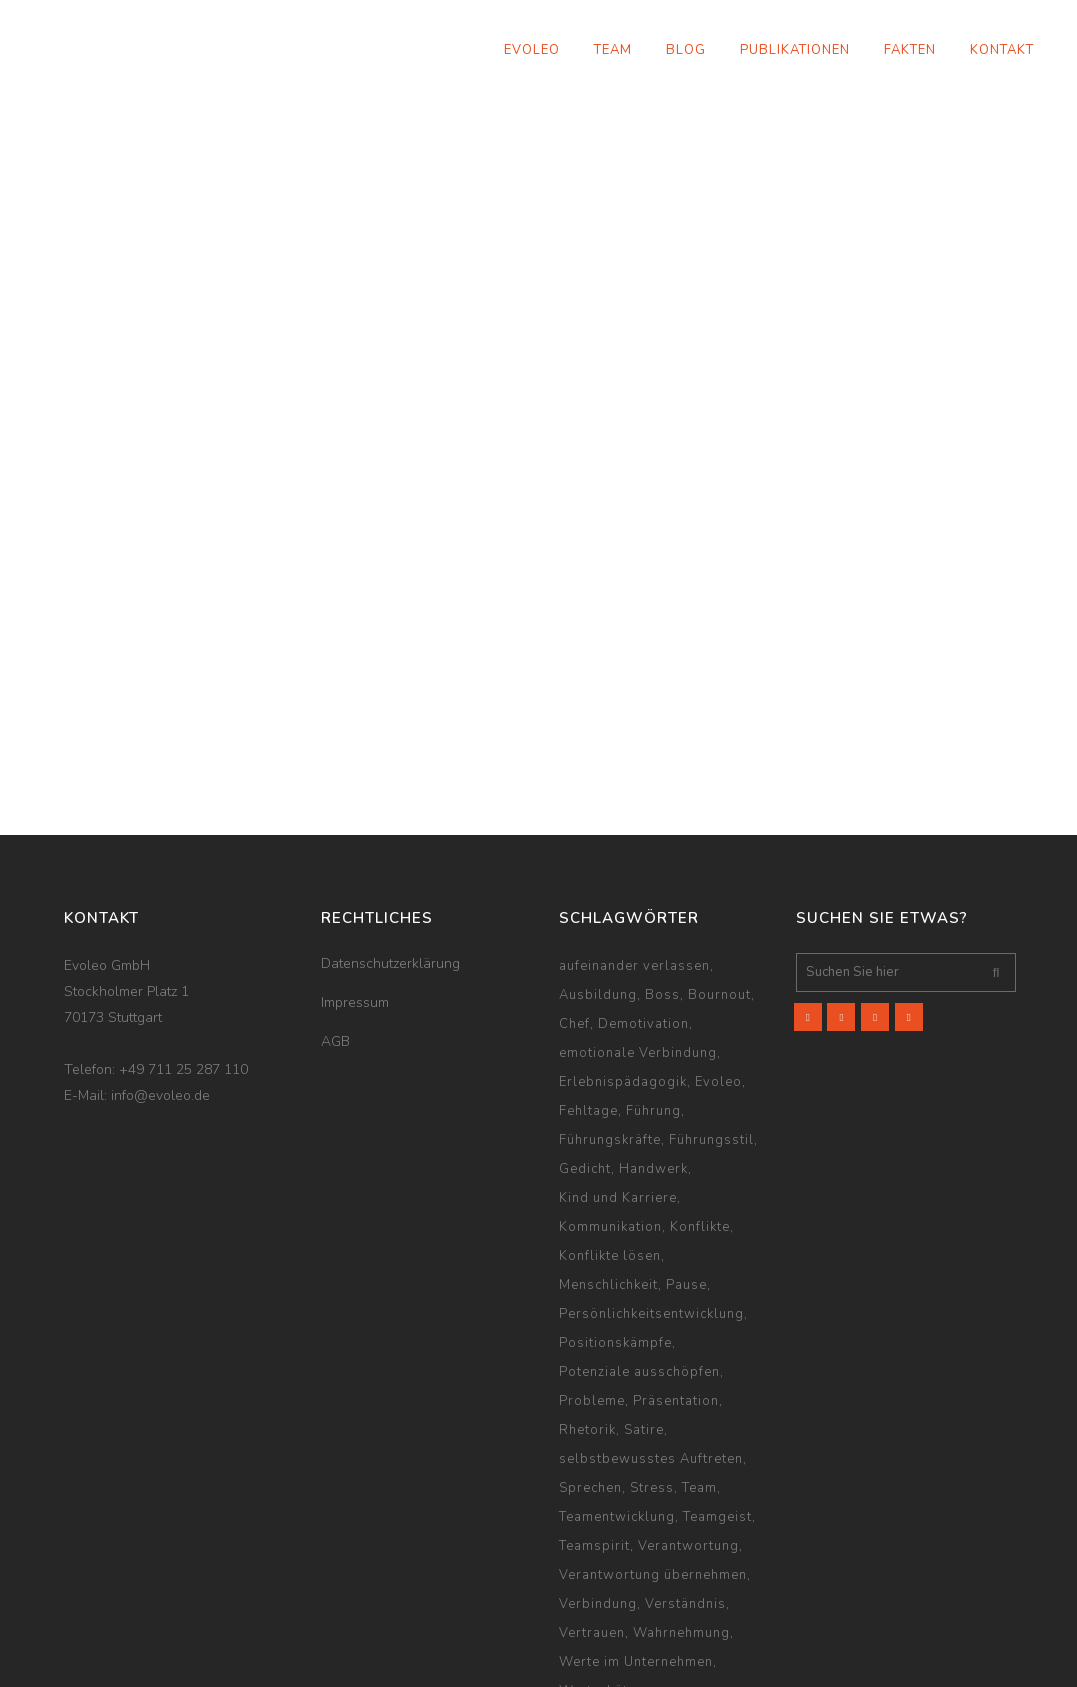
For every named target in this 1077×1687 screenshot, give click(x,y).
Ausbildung (598, 870)
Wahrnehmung (681, 1508)
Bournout (719, 870)
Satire (644, 1305)
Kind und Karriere (618, 1073)
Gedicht (585, 1044)
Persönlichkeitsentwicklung (651, 1189)
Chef (574, 899)
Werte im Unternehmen (636, 1537)
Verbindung (598, 1479)
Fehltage (588, 986)
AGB (335, 916)
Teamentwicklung (617, 1392)
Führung (653, 986)
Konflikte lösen (610, 1131)
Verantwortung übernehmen (653, 1450)
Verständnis (685, 1479)
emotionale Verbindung (638, 928)
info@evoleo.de (160, 970)
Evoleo (718, 957)
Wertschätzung (609, 1566)
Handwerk (653, 1044)
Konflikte (700, 1102)
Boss (662, 870)
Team (699, 1363)
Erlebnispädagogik (623, 957)
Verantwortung (688, 1421)
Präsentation (676, 1276)
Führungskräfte (610, 1015)
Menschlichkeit (608, 1160)
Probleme (592, 1276)
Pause (686, 1160)
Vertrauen (592, 1508)
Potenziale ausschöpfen (639, 1247)
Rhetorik (587, 1305)
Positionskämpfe (615, 1218)
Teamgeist (717, 1392)
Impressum (355, 877)
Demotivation (643, 899)
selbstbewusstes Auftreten (651, 1334)
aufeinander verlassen (634, 841)
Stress (652, 1363)
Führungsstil (711, 1015)
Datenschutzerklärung (390, 838)
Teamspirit (594, 1421)
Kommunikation (610, 1102)
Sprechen (590, 1363)
